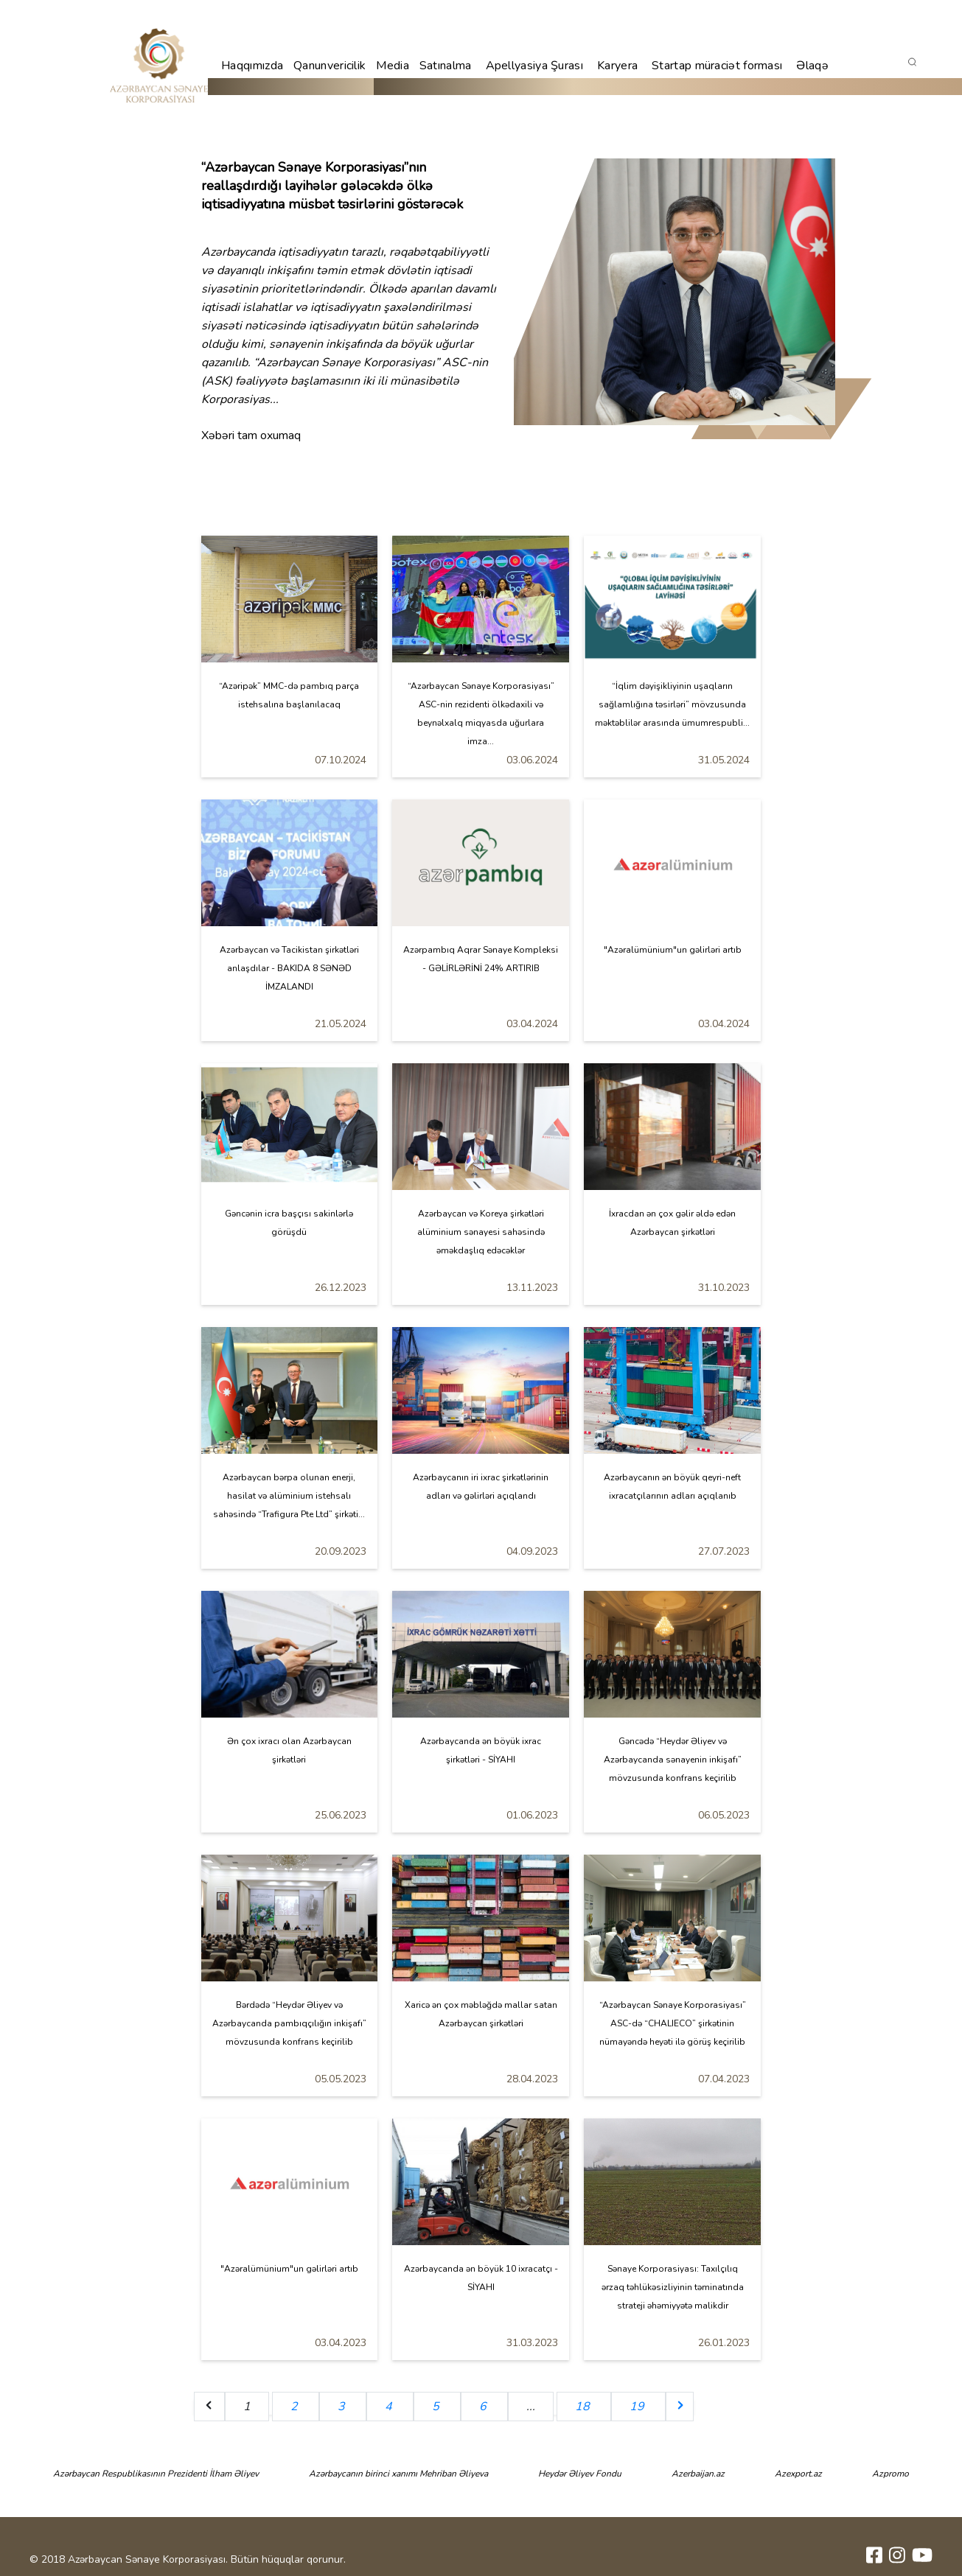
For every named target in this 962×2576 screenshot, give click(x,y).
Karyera (617, 65)
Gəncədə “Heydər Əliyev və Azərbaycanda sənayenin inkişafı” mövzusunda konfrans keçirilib (673, 1759)
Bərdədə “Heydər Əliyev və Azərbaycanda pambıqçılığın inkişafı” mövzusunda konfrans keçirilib (289, 2023)
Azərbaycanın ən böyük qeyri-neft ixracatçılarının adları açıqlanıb (672, 1486)
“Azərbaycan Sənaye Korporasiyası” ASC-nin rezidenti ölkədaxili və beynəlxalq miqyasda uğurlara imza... (481, 713)
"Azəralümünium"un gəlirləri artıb (673, 950)
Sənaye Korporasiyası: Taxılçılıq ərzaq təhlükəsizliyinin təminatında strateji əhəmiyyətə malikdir (673, 2287)
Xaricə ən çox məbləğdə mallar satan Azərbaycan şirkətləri (481, 2014)
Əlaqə (812, 65)
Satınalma (445, 65)
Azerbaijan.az (698, 2473)
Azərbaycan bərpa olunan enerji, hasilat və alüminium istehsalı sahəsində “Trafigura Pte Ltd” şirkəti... (289, 1495)
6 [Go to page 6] (484, 2406)
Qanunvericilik (329, 65)
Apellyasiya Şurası (534, 65)
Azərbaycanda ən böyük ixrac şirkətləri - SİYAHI (480, 1750)
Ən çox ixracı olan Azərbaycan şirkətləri (289, 1750)
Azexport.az (798, 2473)
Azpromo (890, 2473)
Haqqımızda (252, 65)
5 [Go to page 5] (437, 2406)
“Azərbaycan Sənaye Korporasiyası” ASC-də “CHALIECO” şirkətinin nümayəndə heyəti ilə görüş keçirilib (672, 2023)
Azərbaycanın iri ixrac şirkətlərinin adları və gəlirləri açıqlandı (480, 1486)
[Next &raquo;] (680, 2406)
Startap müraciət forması (717, 65)
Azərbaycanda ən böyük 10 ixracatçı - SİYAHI (481, 2278)
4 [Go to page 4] (390, 2406)
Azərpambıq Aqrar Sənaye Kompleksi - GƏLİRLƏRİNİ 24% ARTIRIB (480, 959)
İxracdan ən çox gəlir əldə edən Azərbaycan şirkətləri (672, 1223)
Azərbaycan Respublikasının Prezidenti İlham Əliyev (156, 2473)
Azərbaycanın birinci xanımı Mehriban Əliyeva (398, 2473)
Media (392, 65)
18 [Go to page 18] (584, 2406)
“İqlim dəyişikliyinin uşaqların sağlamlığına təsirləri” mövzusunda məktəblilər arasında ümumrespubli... (672, 704)
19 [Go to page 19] (638, 2406)
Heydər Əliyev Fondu (579, 2473)
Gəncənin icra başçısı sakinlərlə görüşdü (289, 1223)
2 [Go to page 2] (295, 2406)
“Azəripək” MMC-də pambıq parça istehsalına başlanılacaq (289, 695)
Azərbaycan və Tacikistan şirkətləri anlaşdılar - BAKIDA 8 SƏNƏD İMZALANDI (289, 968)
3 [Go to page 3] (343, 2406)
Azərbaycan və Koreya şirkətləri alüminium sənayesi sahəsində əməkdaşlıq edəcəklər (481, 1232)
